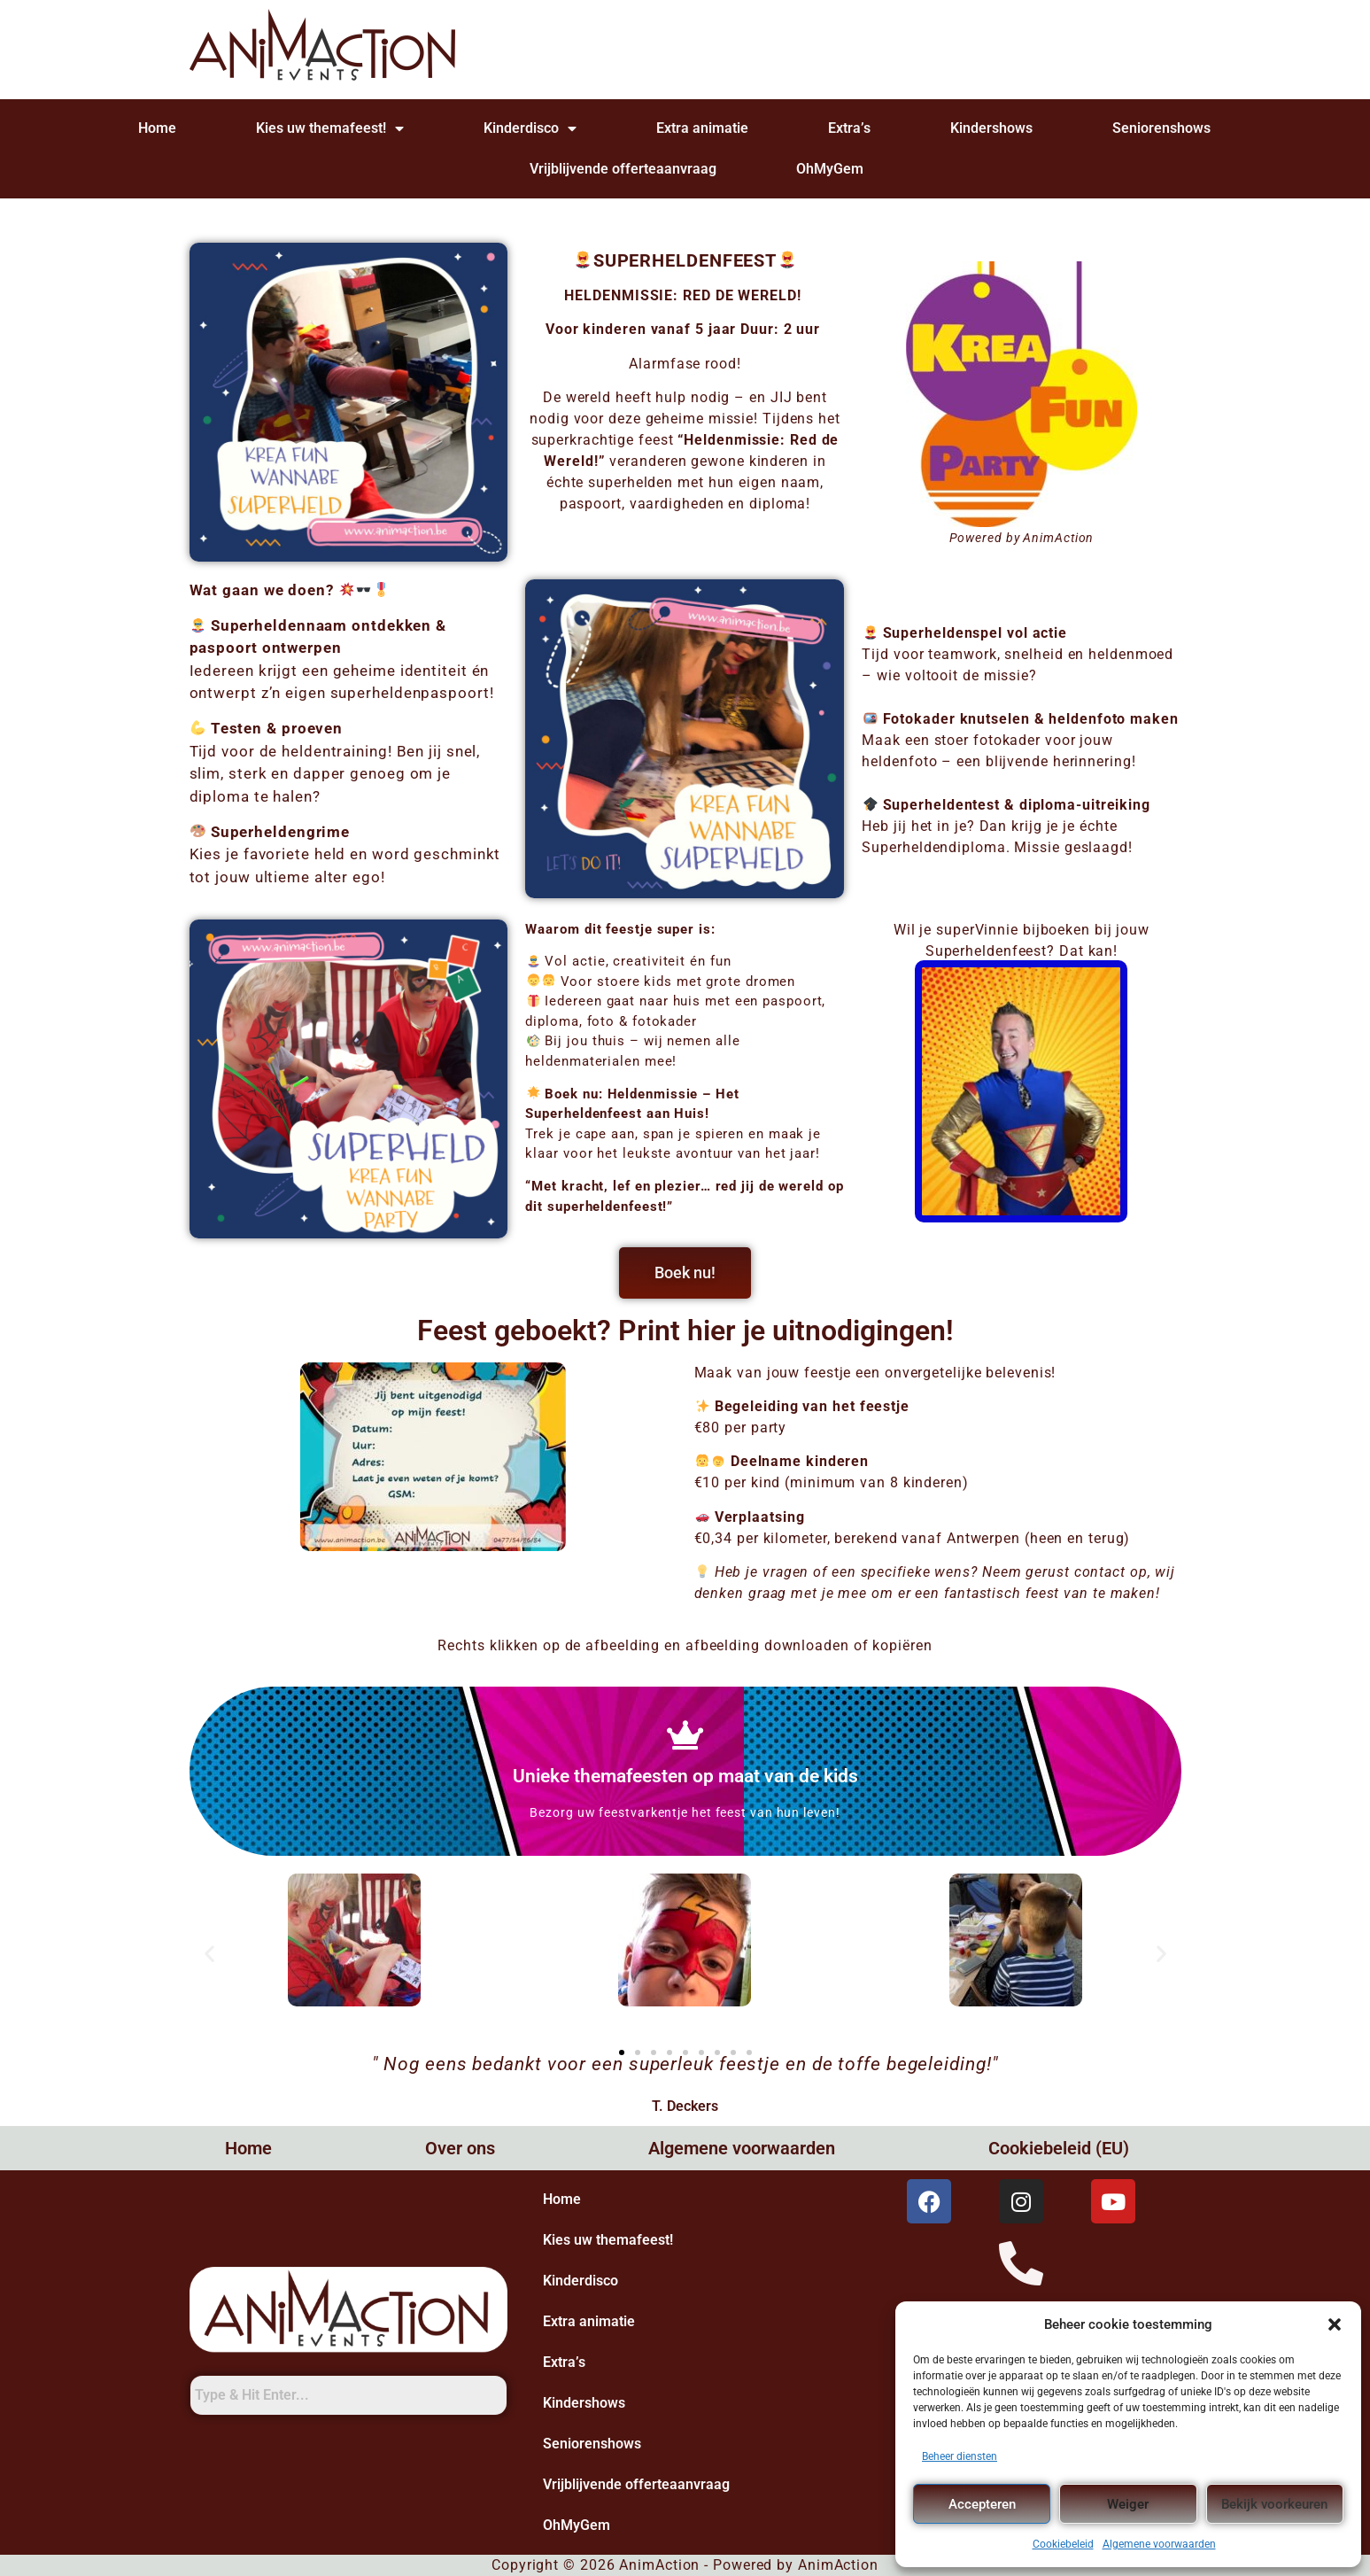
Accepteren (982, 2504)
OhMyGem (829, 168)
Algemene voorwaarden (1159, 2544)
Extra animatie (702, 128)
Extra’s (849, 128)
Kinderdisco (530, 128)
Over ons (460, 2148)
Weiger (1128, 2504)
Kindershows (991, 128)
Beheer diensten (959, 2456)
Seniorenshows (1161, 128)
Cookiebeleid (1063, 2544)
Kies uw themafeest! (330, 128)
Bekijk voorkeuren (1274, 2504)
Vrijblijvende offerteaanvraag (623, 168)
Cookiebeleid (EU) (1058, 2148)
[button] (1334, 2324)
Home (157, 128)
